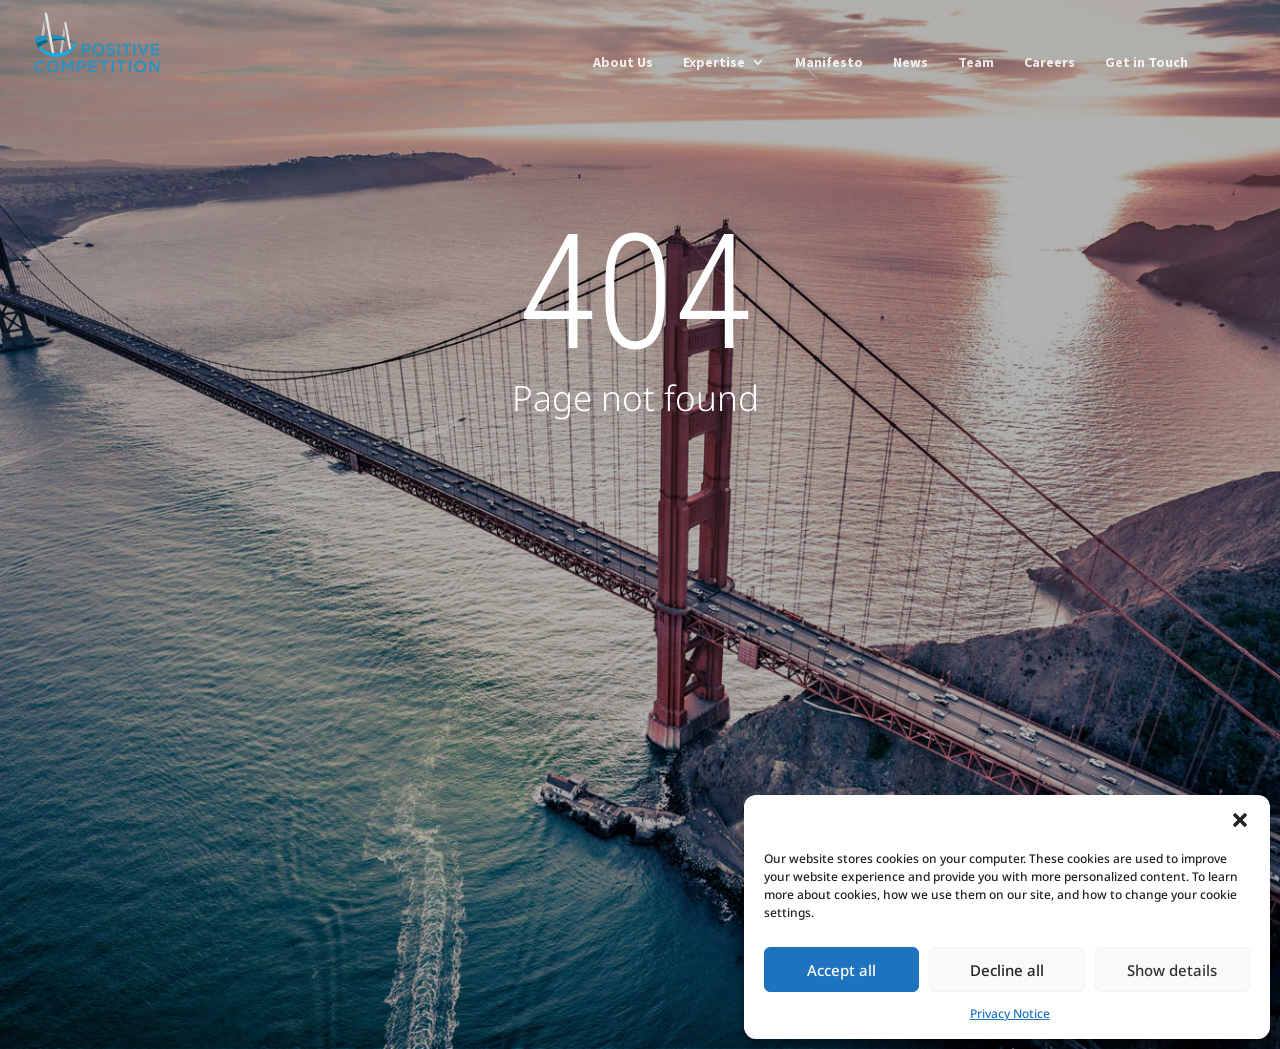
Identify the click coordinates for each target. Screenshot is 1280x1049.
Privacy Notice (1010, 1013)
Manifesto (829, 63)
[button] (1240, 820)
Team (976, 63)
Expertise (714, 63)
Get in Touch (1146, 63)
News (910, 63)
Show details (1172, 970)
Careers (1049, 63)
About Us (623, 63)
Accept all (841, 970)
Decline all (1007, 970)
